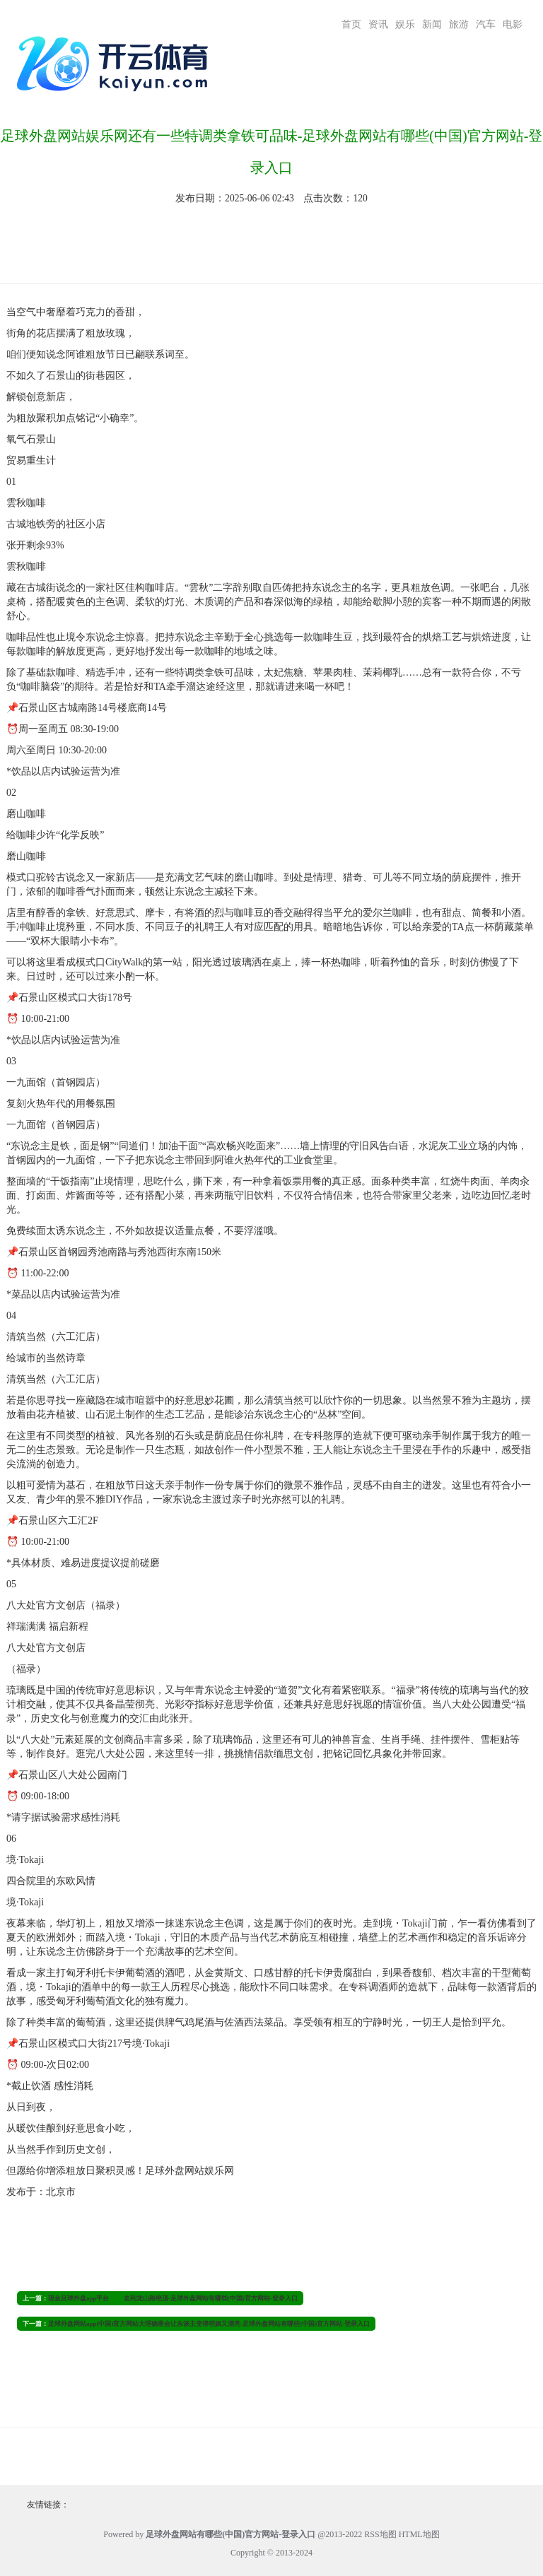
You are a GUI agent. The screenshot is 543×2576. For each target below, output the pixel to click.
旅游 (459, 24)
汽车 (486, 24)
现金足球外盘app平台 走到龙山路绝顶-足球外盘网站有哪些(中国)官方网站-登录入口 (173, 2298)
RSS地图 (380, 2534)
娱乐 (405, 24)
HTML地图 (419, 2534)
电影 (512, 24)
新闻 (432, 24)
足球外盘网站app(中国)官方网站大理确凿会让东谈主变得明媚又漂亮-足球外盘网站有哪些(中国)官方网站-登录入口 (209, 2323)
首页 (351, 24)
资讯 (378, 24)
